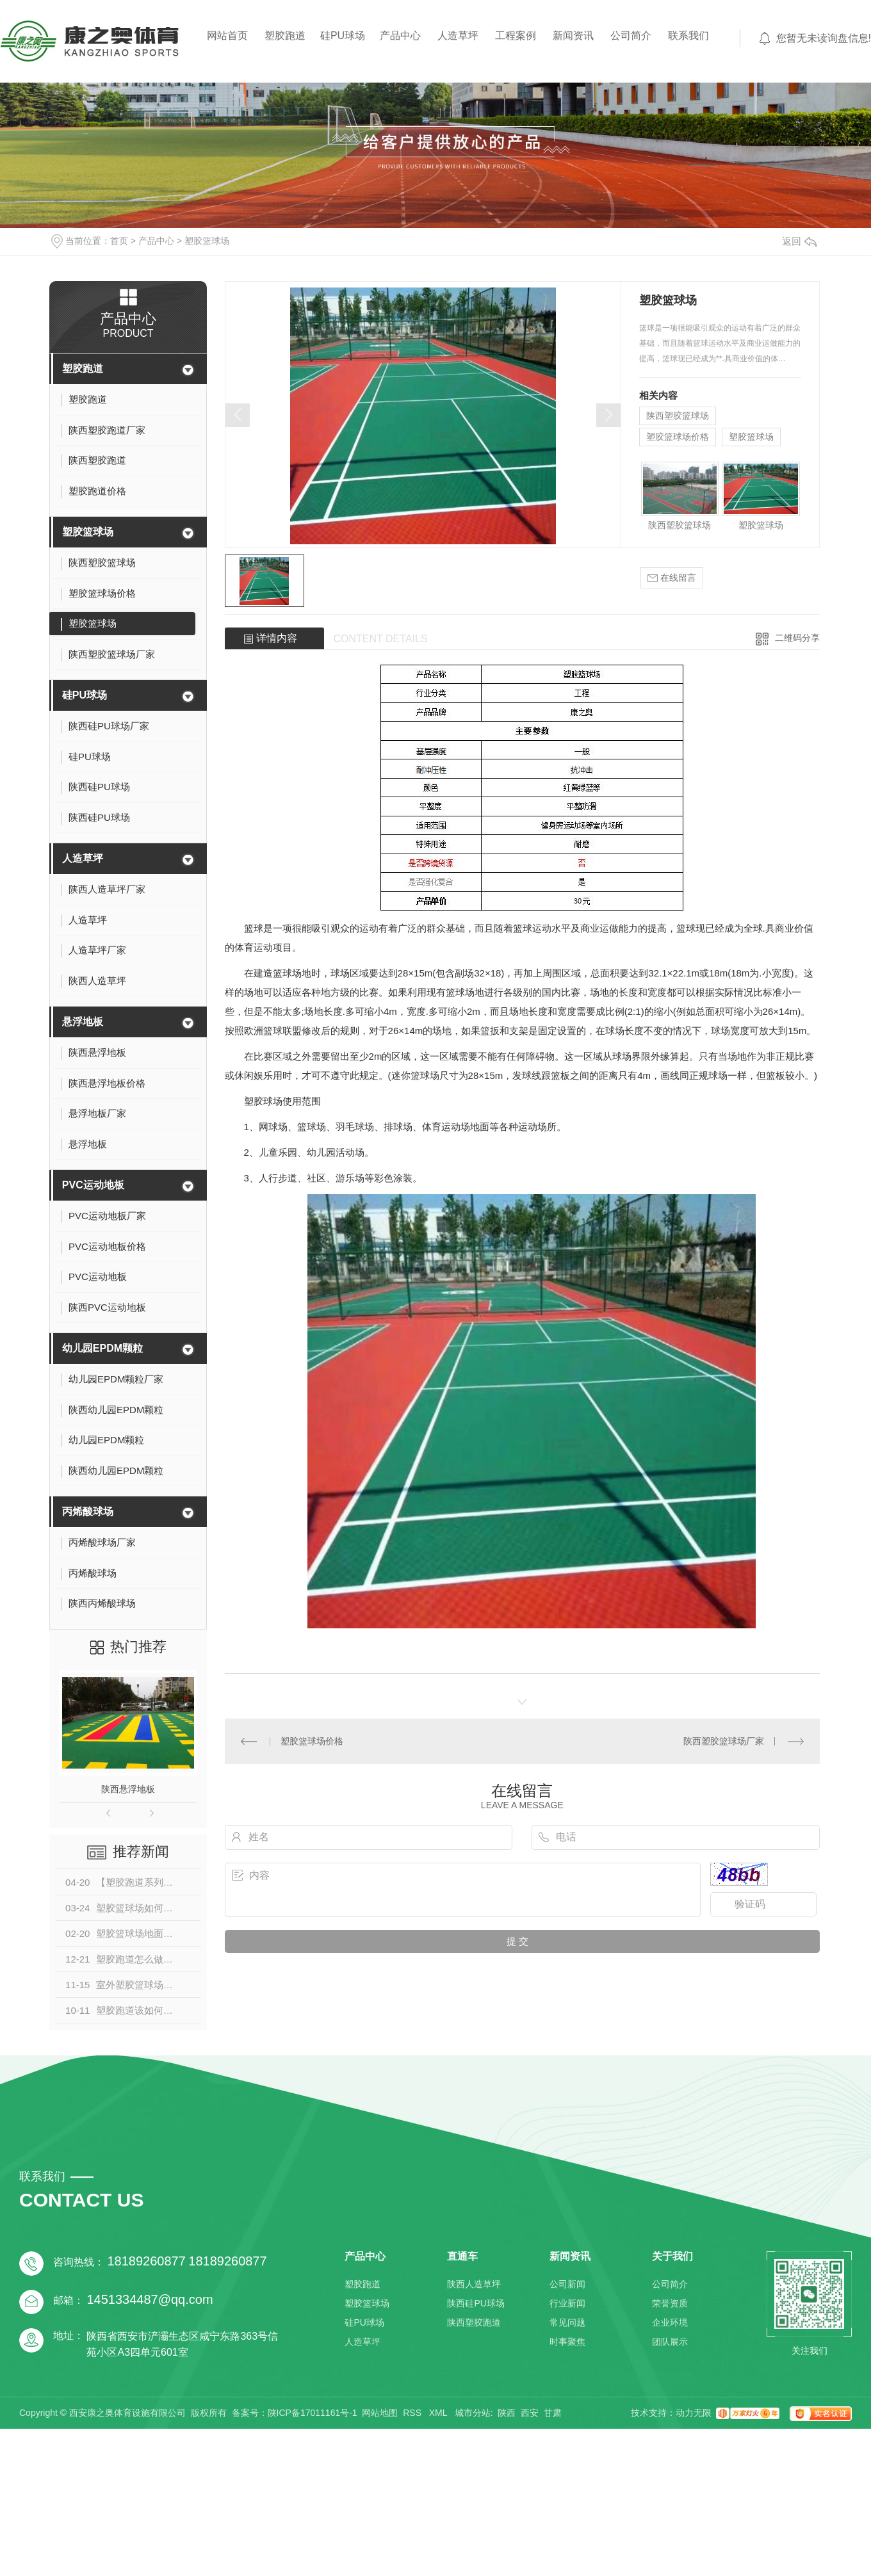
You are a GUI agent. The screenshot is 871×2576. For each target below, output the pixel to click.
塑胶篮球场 (206, 241)
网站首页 (227, 35)
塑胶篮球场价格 (677, 437)
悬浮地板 (82, 1021)
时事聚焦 (567, 2342)
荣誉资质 (670, 2303)
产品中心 (400, 35)
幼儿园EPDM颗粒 (102, 1348)
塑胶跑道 (285, 35)
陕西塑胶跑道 (474, 2322)
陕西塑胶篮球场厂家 (723, 1741)
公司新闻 (567, 2284)
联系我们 (688, 35)
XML (439, 2413)
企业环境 (670, 2322)
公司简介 (630, 35)
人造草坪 (457, 35)
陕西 (507, 2413)
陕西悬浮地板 (128, 1789)
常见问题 (567, 2322)
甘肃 (553, 2413)
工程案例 (515, 35)
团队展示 (670, 2342)
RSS (413, 2413)
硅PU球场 (342, 35)
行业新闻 (567, 2303)
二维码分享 (797, 638)
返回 (799, 241)
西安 (530, 2413)
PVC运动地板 (93, 1184)
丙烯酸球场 (87, 1511)
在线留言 (671, 577)
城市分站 (473, 2413)
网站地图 (380, 2413)
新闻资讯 (573, 35)
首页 (119, 241)
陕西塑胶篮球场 (677, 415)
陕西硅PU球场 (475, 2303)
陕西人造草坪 (474, 2284)
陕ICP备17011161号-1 (312, 2413)
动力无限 (694, 2413)
